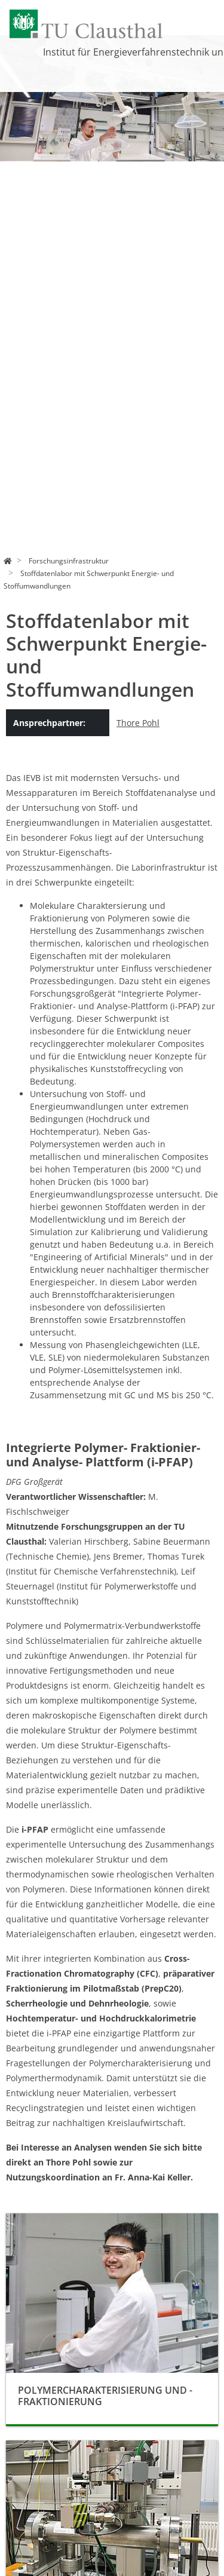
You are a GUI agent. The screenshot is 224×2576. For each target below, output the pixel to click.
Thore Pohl (137, 722)
